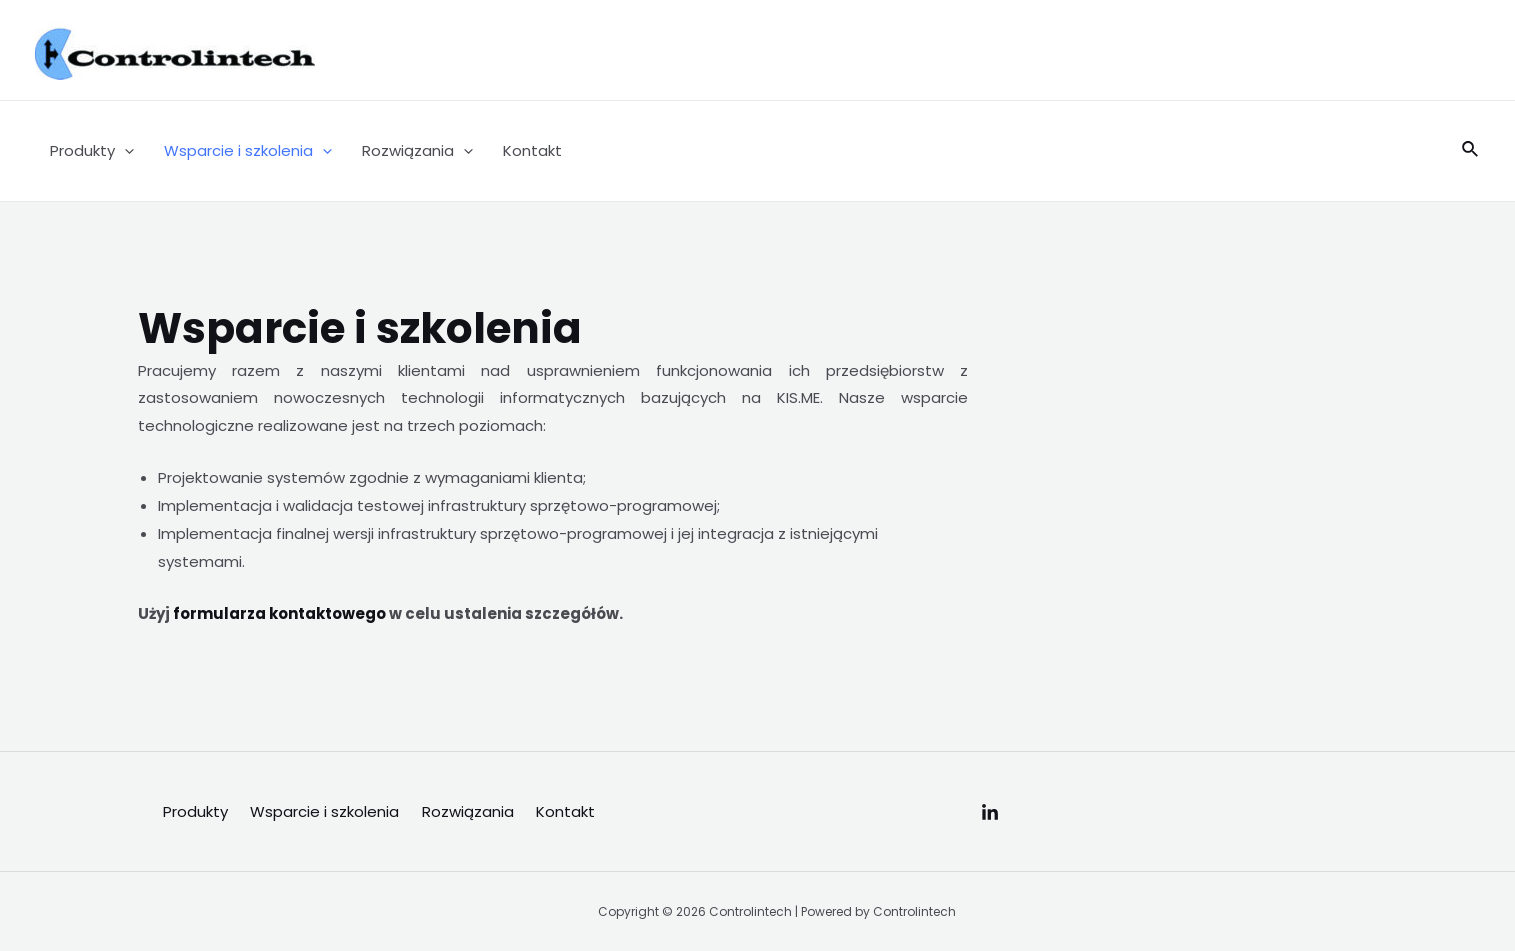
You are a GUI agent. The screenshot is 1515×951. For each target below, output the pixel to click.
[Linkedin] (990, 813)
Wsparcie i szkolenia (248, 151)
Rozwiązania (417, 151)
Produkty (92, 151)
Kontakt (532, 150)
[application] (124, 151)
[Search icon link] (1471, 151)
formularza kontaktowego (278, 613)
